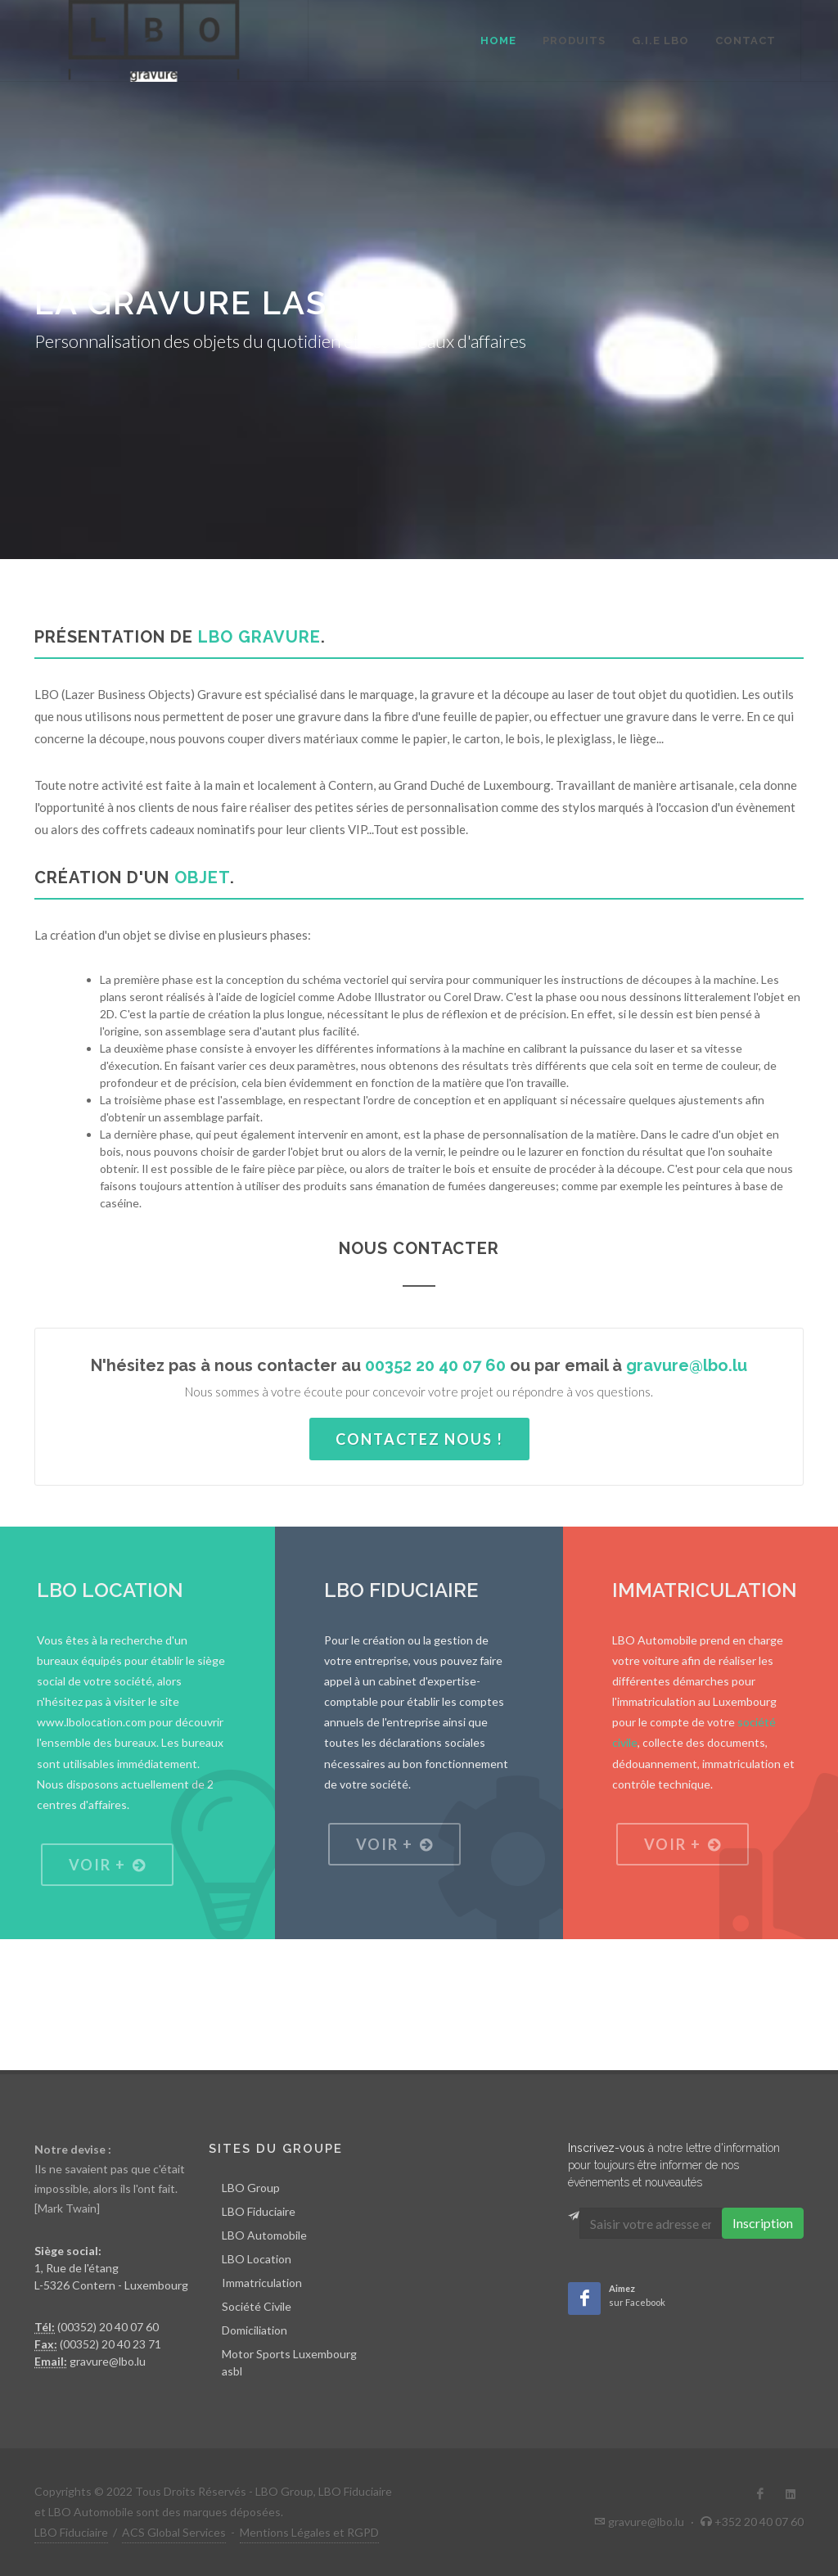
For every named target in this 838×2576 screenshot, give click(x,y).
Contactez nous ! (419, 1439)
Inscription (762, 2223)
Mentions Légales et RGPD (309, 2532)
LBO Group (251, 2188)
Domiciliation (254, 2330)
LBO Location (256, 2259)
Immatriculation (262, 2283)
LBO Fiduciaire (258, 2211)
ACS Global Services (174, 2532)
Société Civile (256, 2306)
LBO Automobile (264, 2235)
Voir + (107, 1865)
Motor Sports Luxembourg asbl (289, 2362)
